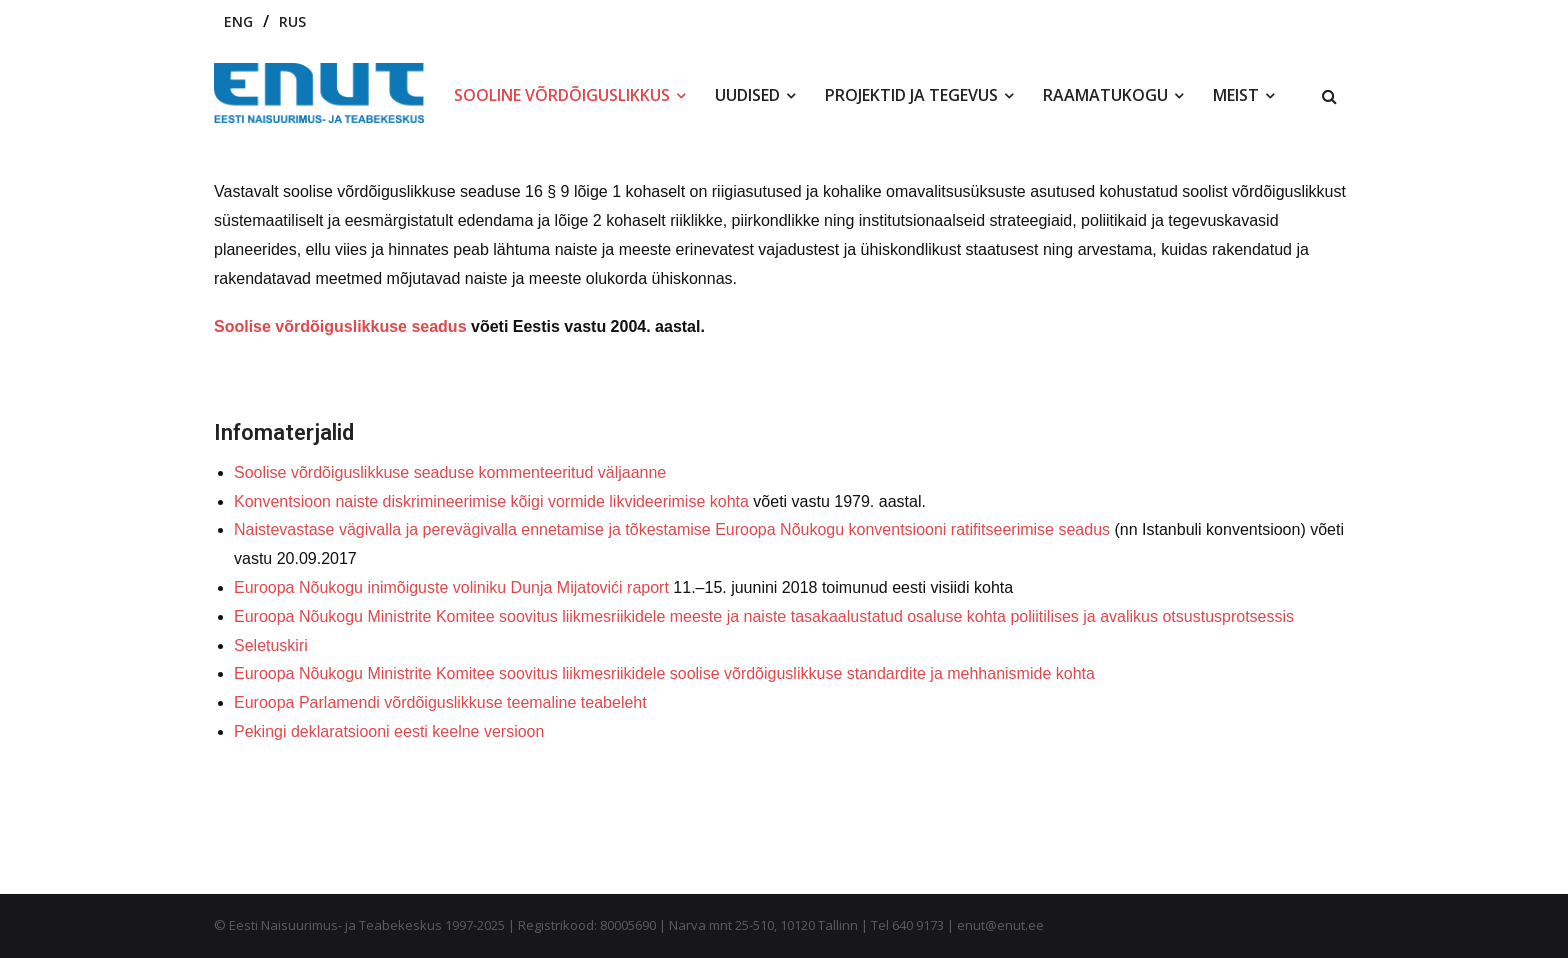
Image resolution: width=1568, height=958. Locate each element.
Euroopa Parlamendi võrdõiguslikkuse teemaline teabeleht (440, 702)
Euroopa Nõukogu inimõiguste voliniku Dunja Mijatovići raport (451, 587)
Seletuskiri (271, 645)
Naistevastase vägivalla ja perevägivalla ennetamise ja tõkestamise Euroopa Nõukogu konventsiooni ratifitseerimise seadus (672, 529)
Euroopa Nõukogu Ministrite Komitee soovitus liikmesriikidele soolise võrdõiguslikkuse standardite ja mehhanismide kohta (664, 673)
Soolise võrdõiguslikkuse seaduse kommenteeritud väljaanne (450, 472)
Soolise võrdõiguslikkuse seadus (340, 326)
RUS (292, 21)
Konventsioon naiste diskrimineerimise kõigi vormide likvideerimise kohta (491, 501)
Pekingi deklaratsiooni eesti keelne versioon (389, 731)
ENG (238, 21)
